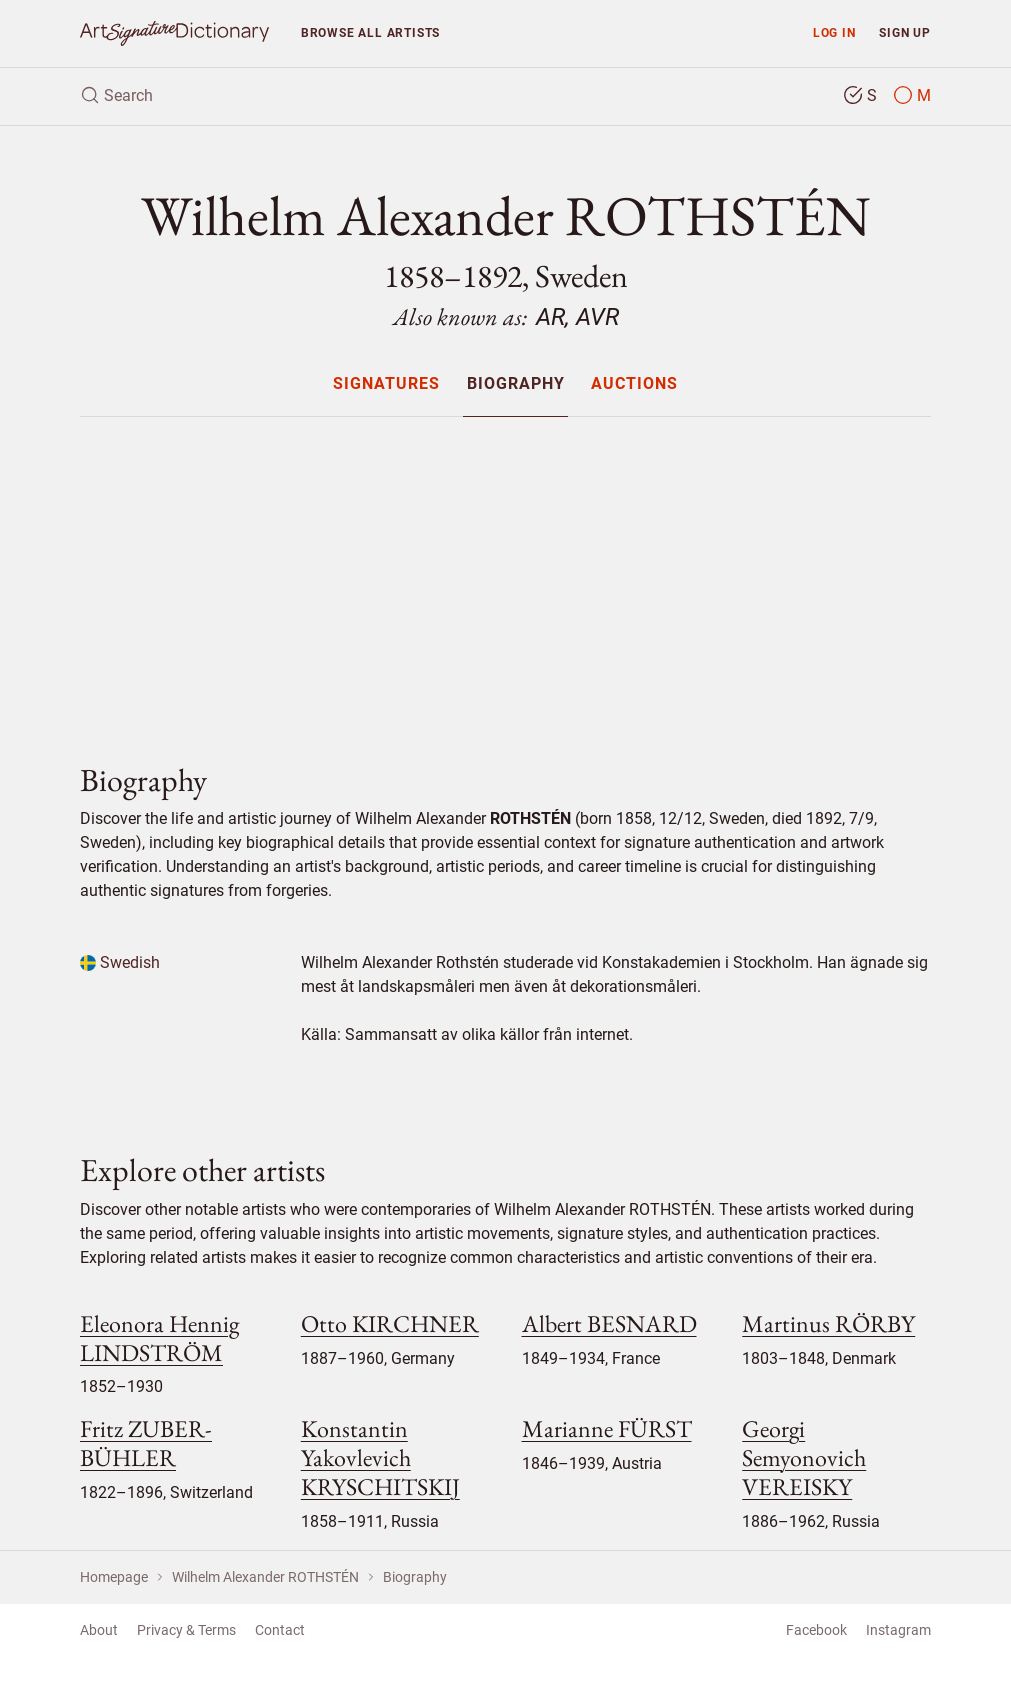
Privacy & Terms (186, 1630)
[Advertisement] (505, 573)
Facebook (816, 1630)
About (99, 1630)
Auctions (634, 384)
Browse (370, 32)
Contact (280, 1630)
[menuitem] (386, 383)
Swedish (120, 962)
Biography (516, 384)
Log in (834, 32)
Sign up (905, 32)
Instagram (898, 1630)
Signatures (386, 384)
